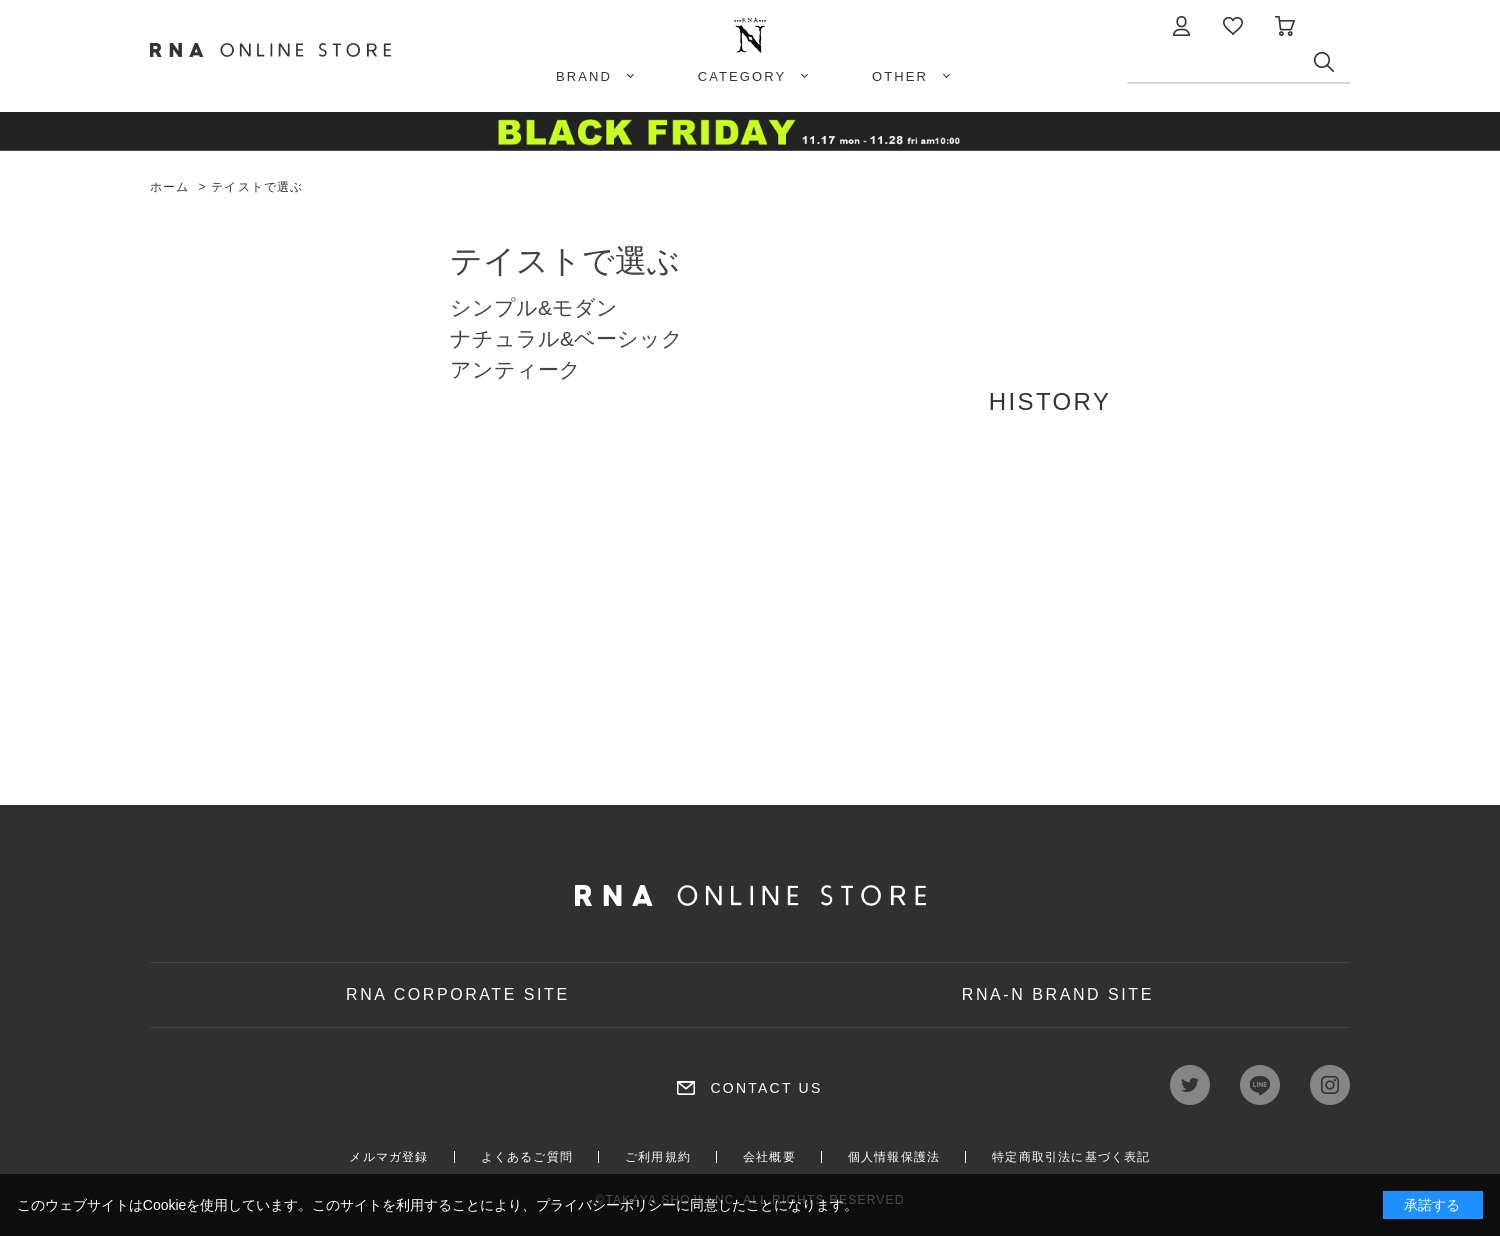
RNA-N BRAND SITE (1058, 994)
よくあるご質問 (527, 1157)
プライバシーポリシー (606, 1205)
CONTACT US (766, 1088)
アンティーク (515, 369)
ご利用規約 (658, 1157)
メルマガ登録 (388, 1157)
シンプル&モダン (534, 307)
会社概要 (769, 1157)
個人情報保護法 (894, 1157)
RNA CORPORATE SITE (458, 994)
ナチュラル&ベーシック (566, 338)
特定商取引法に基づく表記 (1071, 1157)
